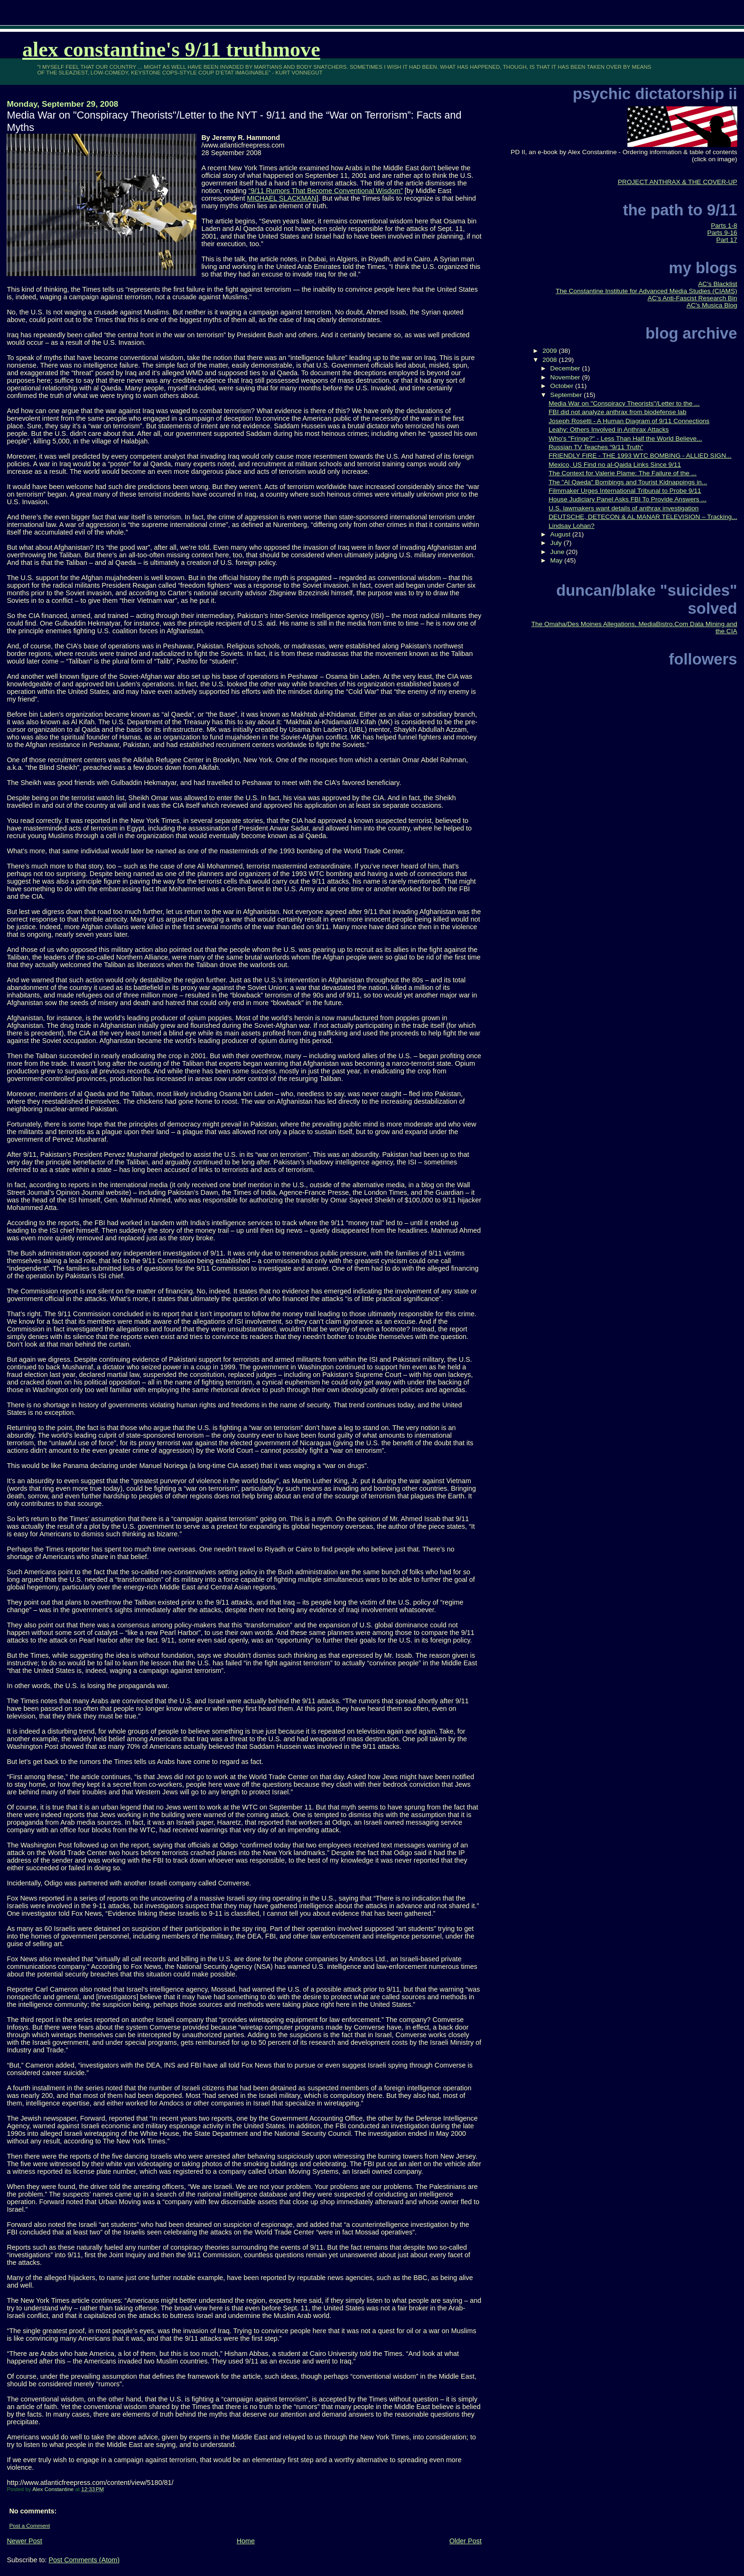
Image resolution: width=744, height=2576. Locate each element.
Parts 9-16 (722, 232)
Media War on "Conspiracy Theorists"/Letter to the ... (624, 403)
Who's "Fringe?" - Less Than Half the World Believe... (625, 438)
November (566, 377)
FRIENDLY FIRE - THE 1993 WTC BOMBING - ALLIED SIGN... (640, 455)
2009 (550, 350)
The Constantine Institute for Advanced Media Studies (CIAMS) (646, 291)
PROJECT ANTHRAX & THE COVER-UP (677, 181)
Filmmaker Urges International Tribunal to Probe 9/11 (625, 490)
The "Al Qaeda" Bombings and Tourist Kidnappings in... (628, 482)
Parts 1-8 (724, 225)
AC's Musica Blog (712, 305)
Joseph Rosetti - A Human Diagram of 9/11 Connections (629, 421)
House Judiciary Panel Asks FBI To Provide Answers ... (628, 499)
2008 (550, 359)
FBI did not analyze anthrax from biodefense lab (617, 411)
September (567, 394)
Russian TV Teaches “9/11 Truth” (596, 447)
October (562, 385)
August (561, 534)
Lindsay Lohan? (572, 525)
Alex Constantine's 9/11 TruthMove (171, 49)
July (557, 542)
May (557, 560)
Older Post (465, 2541)
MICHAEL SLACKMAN (281, 198)
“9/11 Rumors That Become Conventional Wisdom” (326, 190)
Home (246, 2541)
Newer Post (24, 2541)
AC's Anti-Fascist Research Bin (692, 298)
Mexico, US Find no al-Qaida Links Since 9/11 (615, 464)
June (558, 551)
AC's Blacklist (717, 283)
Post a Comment (29, 2526)
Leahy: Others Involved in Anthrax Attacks (609, 429)
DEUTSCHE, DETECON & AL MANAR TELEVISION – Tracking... (643, 516)
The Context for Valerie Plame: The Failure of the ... (623, 473)
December (566, 368)
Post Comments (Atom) (84, 2560)
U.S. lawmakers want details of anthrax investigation (623, 508)
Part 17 (726, 239)
